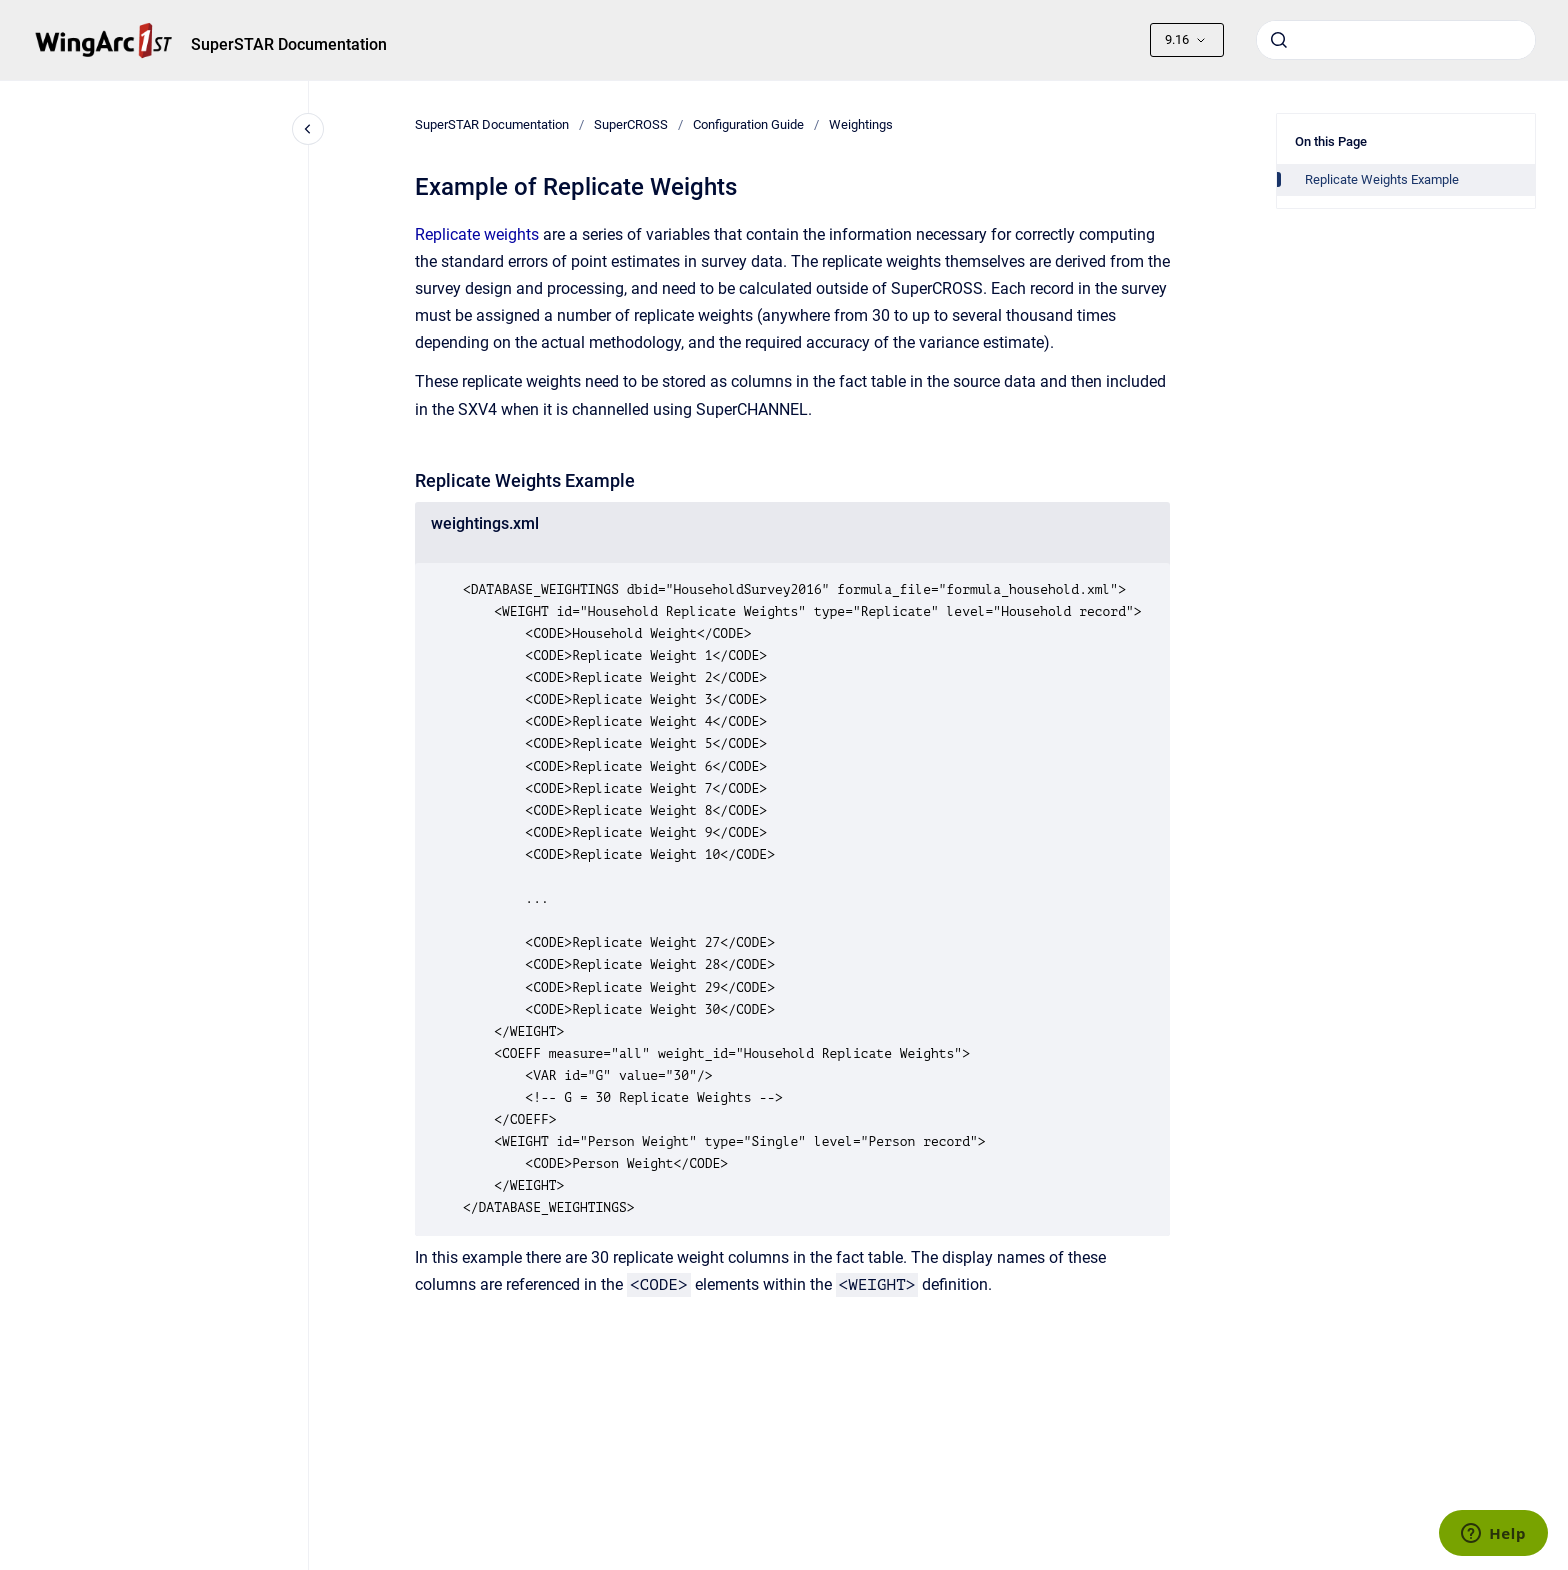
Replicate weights (477, 234)
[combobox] (1396, 40)
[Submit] (1279, 40)
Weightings (861, 124)
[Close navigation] (308, 129)
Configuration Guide (748, 124)
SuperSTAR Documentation (289, 44)
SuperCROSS (631, 124)
